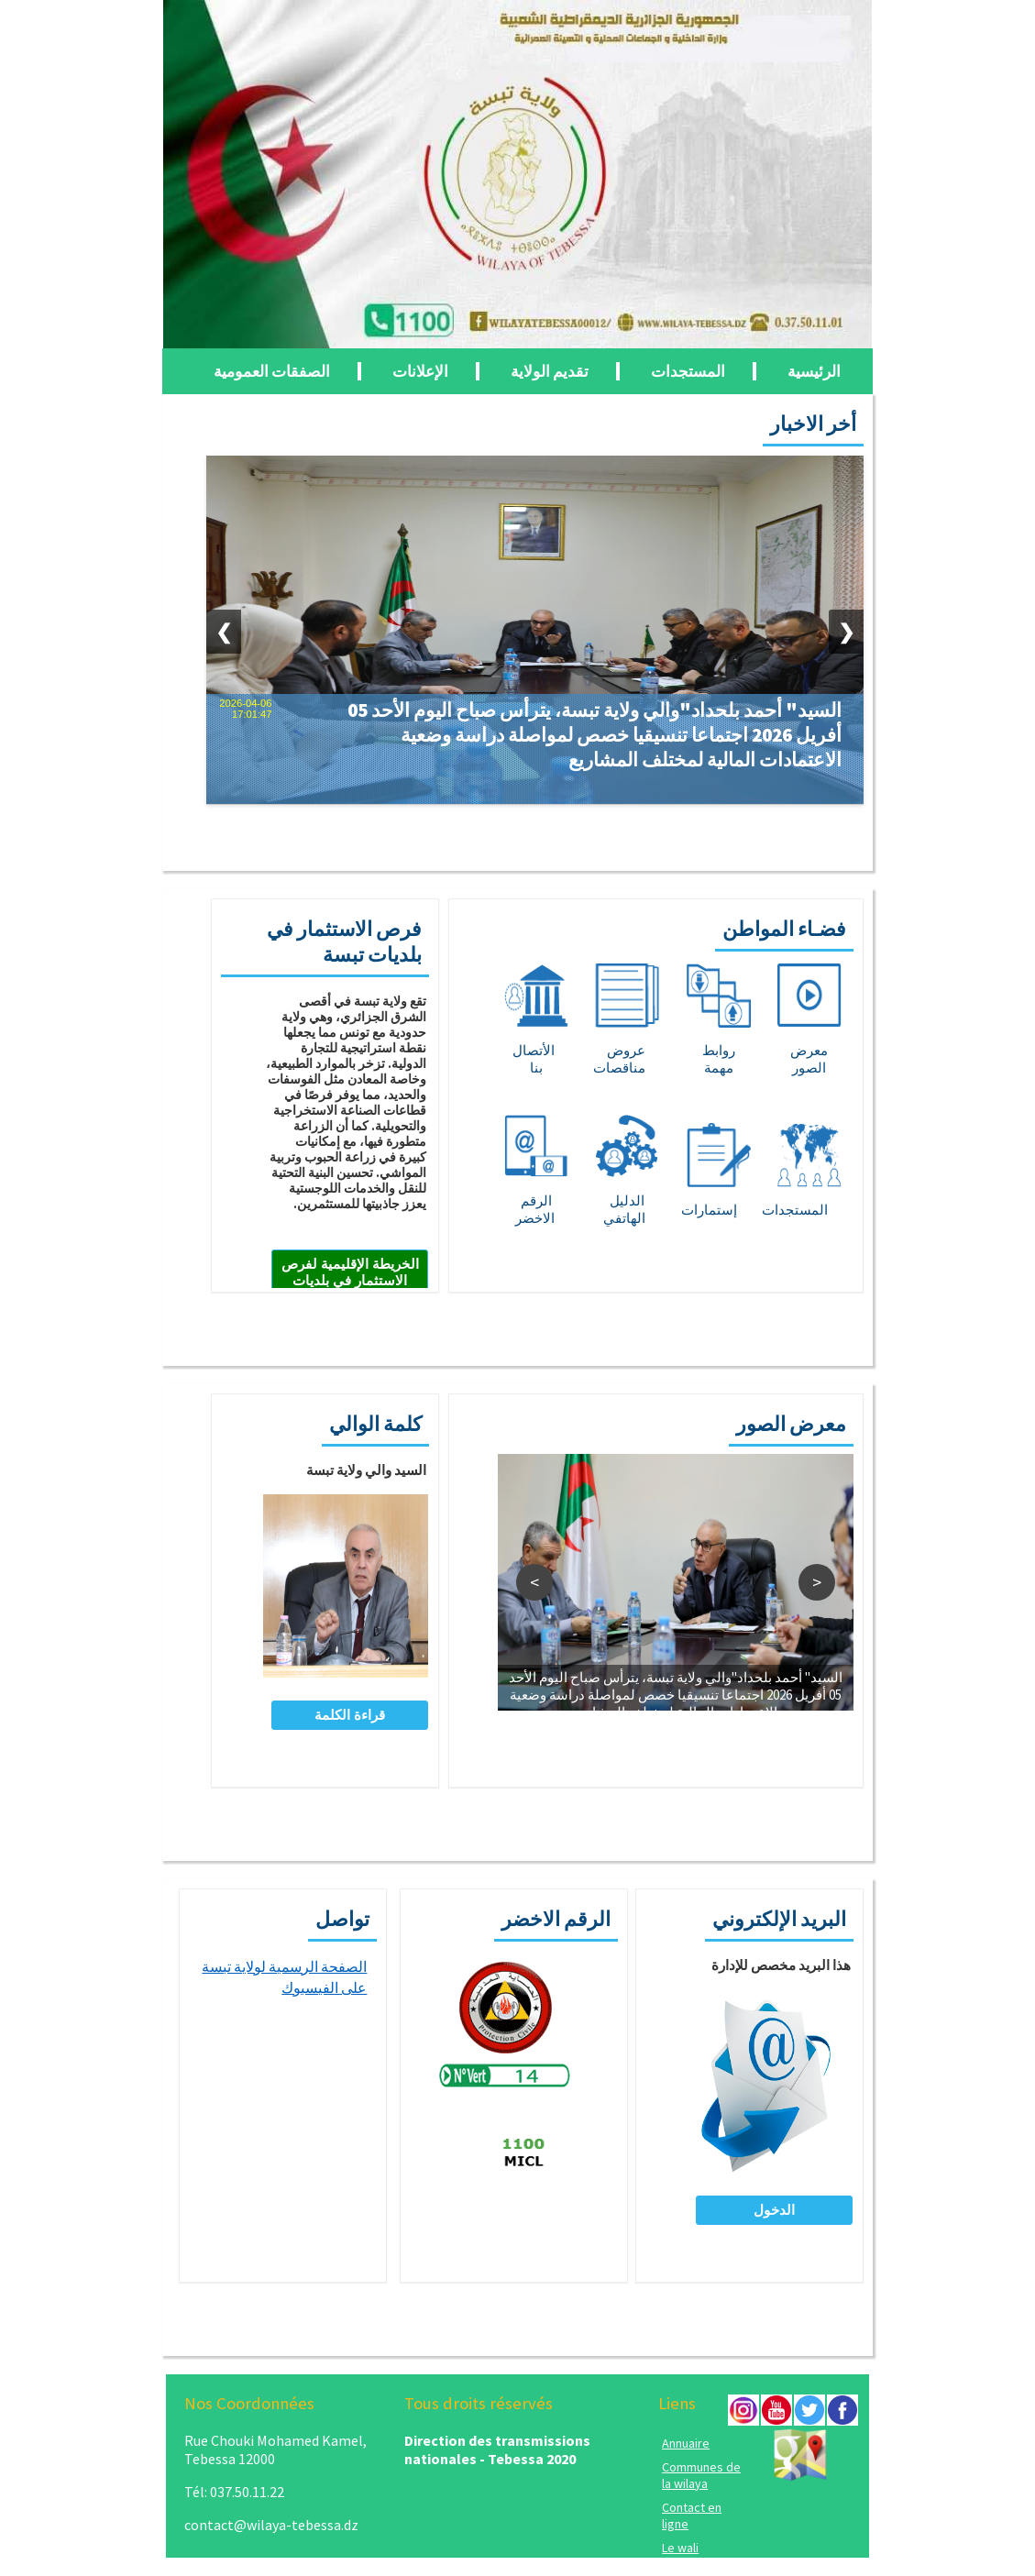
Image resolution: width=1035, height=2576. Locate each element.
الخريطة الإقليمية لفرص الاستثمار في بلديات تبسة (350, 1280)
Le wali (680, 2547)
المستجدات (688, 371)
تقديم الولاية (550, 371)
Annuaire (686, 2443)
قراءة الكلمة (349, 1715)
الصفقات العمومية (272, 371)
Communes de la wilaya (701, 2475)
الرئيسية (814, 371)
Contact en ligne (691, 2515)
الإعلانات (420, 371)
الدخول (774, 2210)
